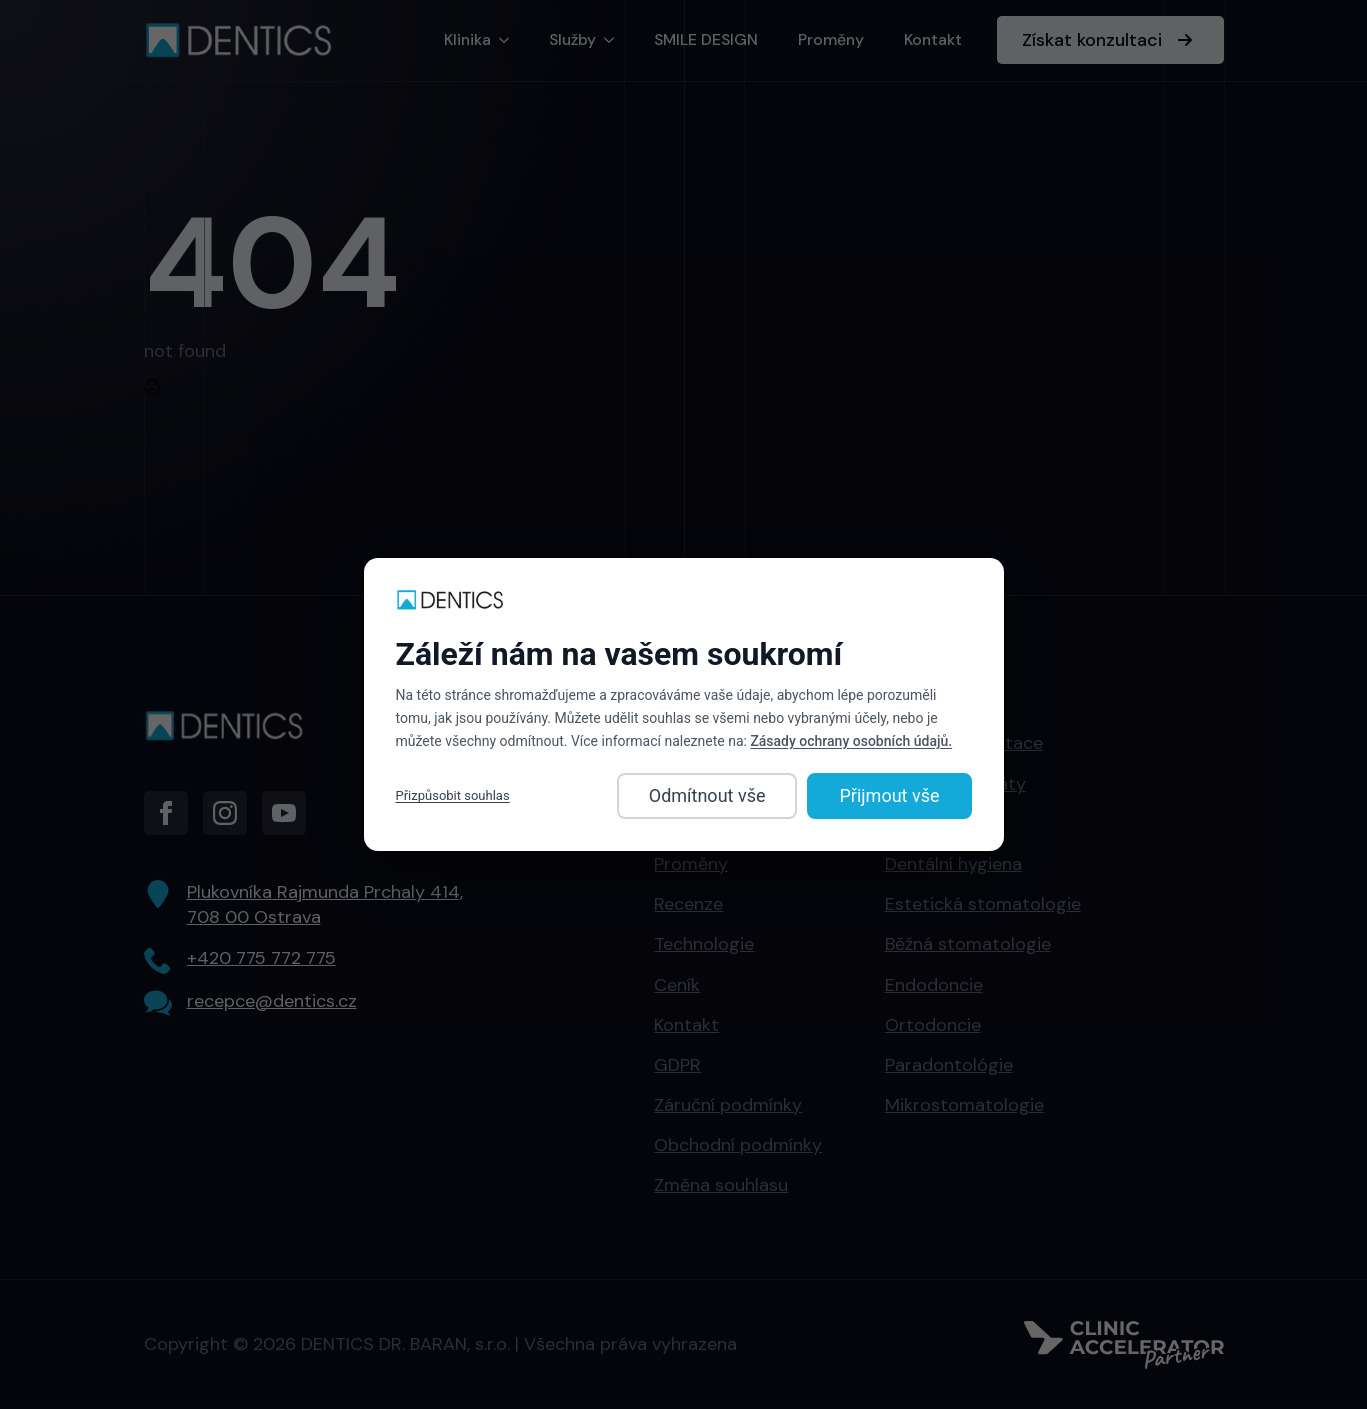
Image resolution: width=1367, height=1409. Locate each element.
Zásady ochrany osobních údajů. (851, 741)
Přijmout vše (889, 795)
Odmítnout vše (707, 795)
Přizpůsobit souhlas (453, 795)
